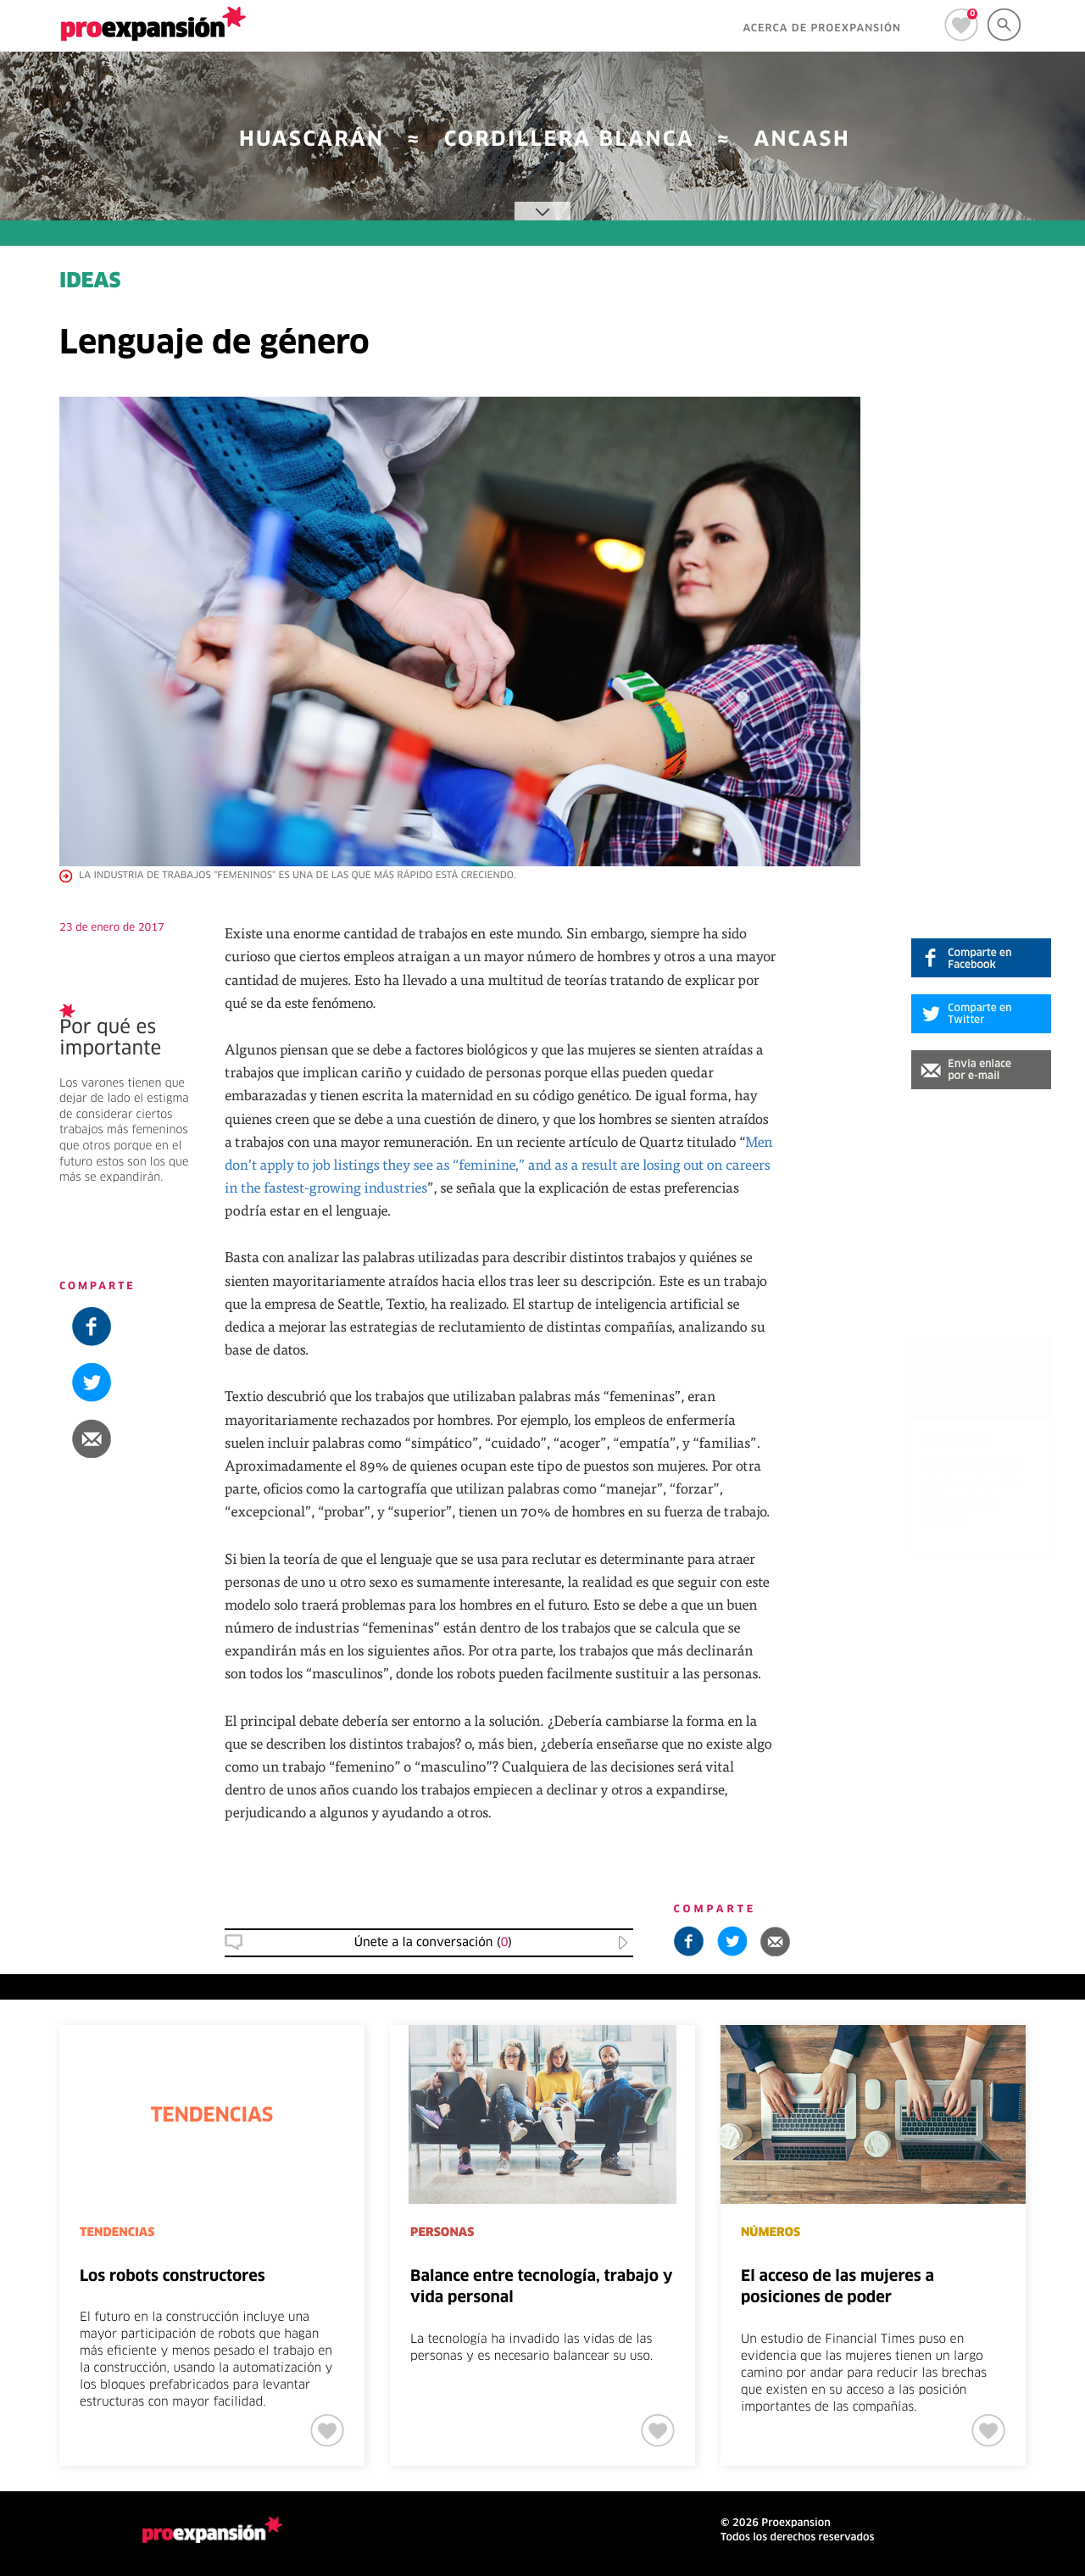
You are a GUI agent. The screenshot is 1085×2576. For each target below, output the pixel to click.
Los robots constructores (172, 2276)
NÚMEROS (770, 2233)
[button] (981, 1069)
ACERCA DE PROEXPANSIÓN (822, 29)
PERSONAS (442, 2233)
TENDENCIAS (117, 2233)
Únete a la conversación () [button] (433, 1943)
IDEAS (90, 282)
